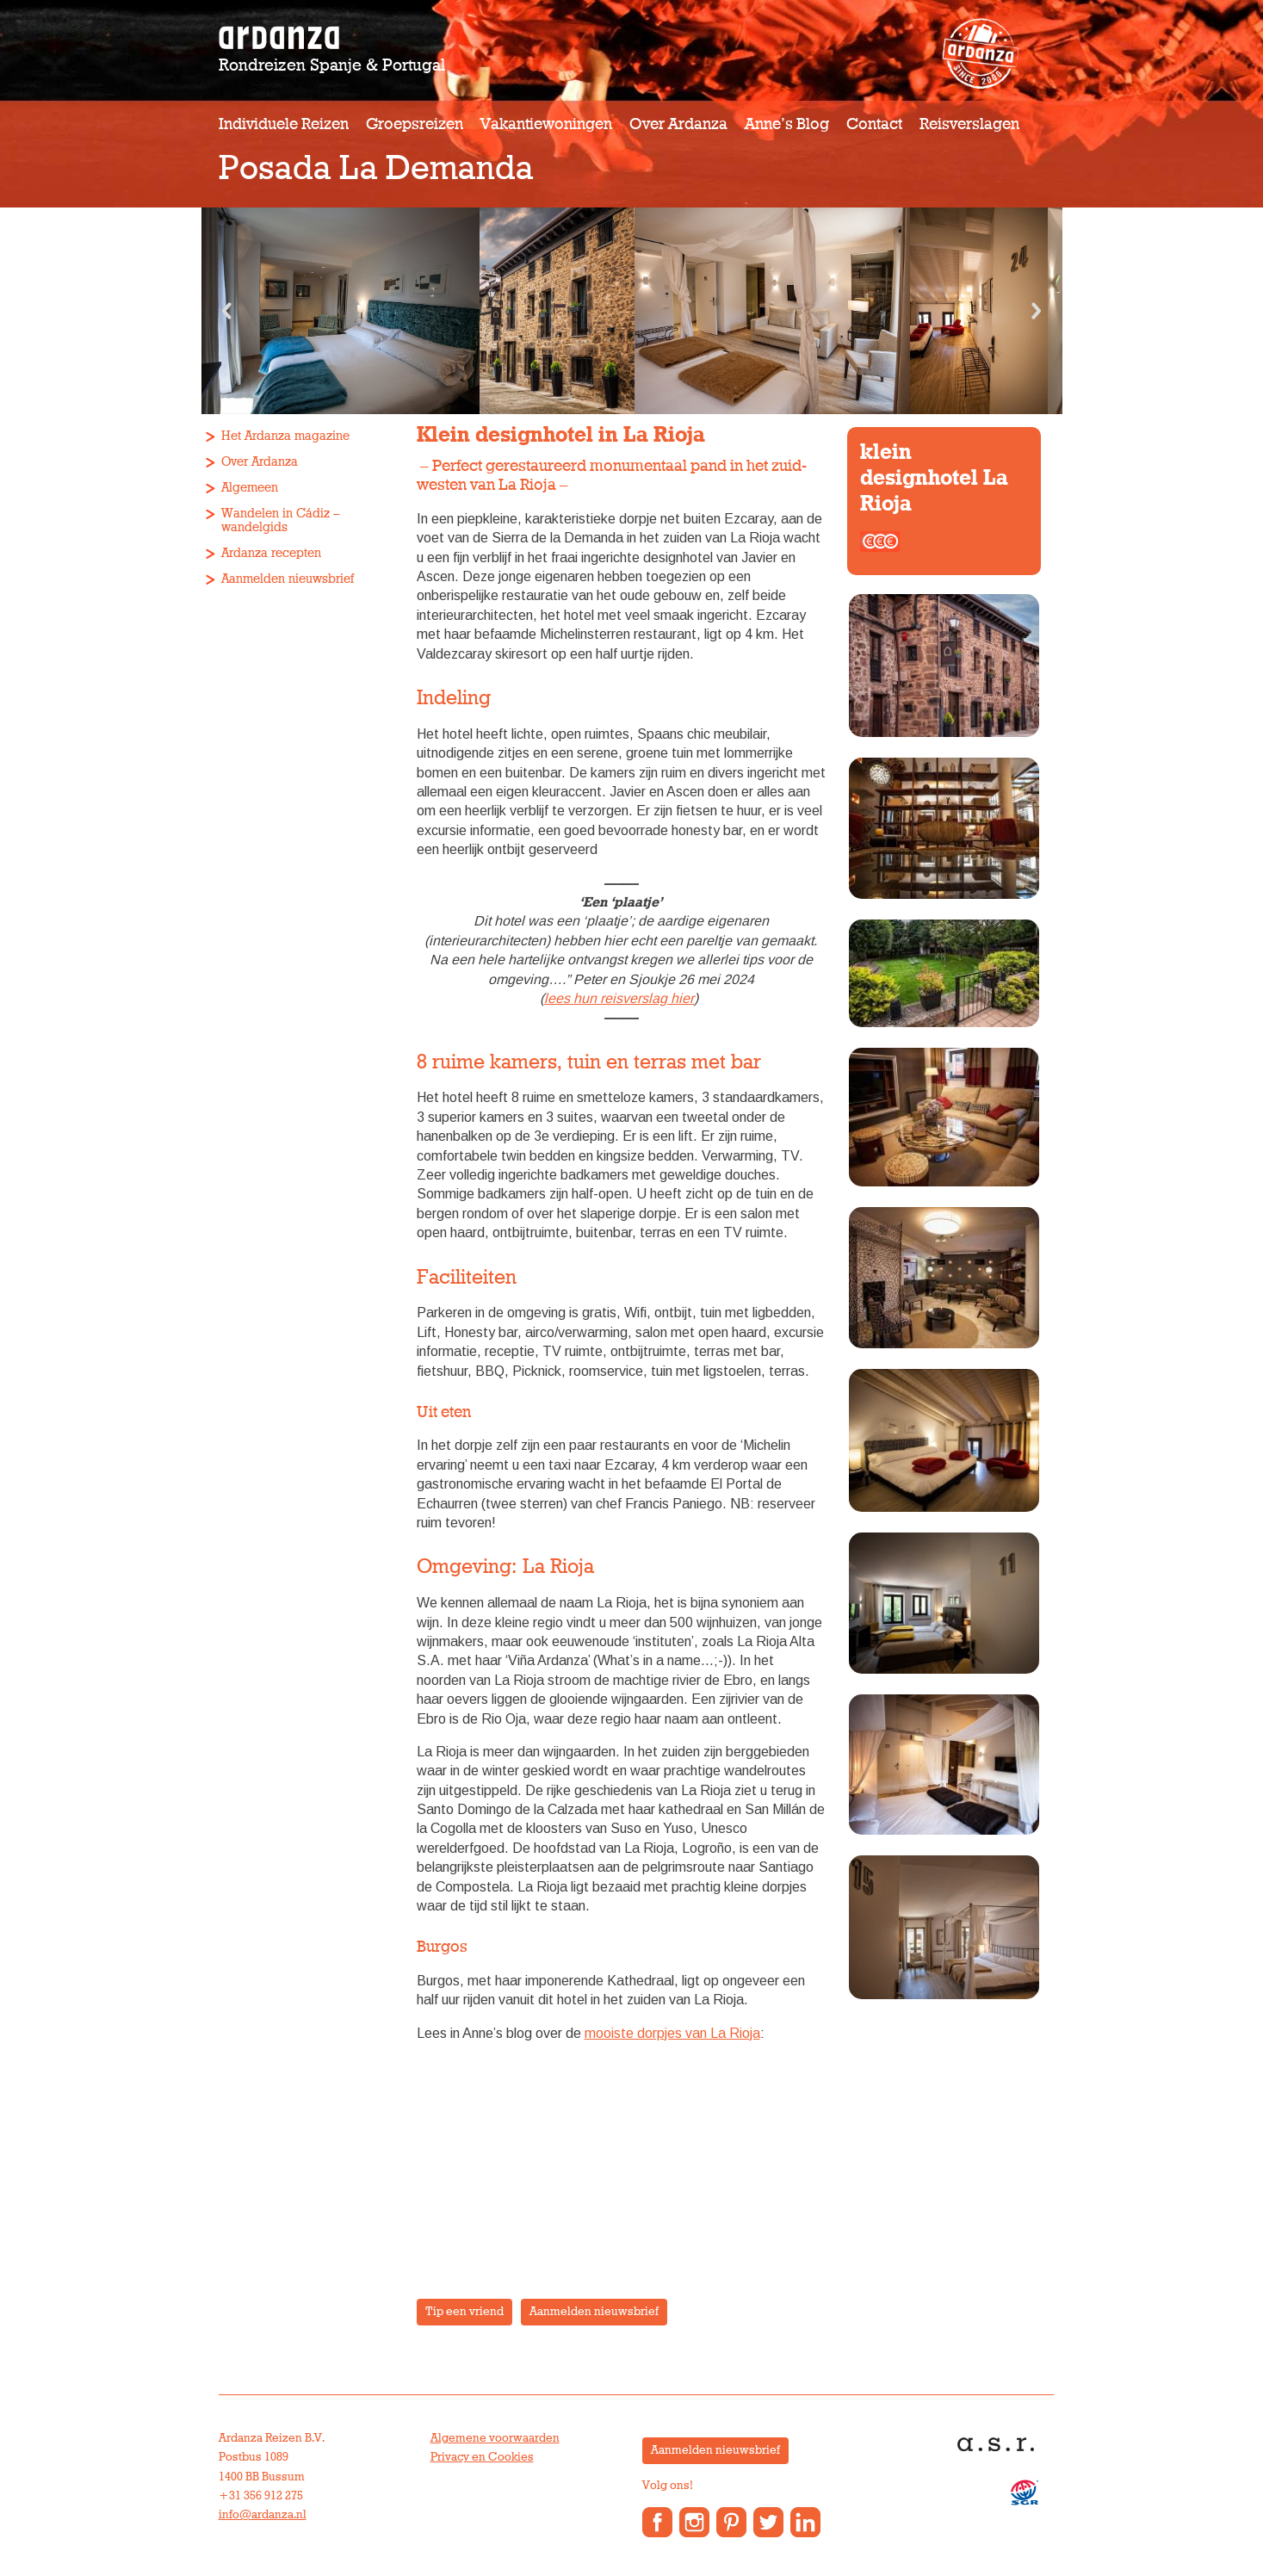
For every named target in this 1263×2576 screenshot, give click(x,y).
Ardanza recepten (271, 553)
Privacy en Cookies (482, 2457)
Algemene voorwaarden (495, 2438)
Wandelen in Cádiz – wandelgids (280, 520)
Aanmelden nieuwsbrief (287, 579)
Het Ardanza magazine (285, 436)
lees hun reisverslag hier (619, 998)
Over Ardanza (678, 124)
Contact (874, 124)
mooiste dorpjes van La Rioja (672, 2033)
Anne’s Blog (787, 124)
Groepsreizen (414, 124)
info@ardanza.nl (262, 2515)
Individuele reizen (284, 124)
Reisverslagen (969, 124)
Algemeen (249, 487)
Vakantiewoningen (546, 124)
